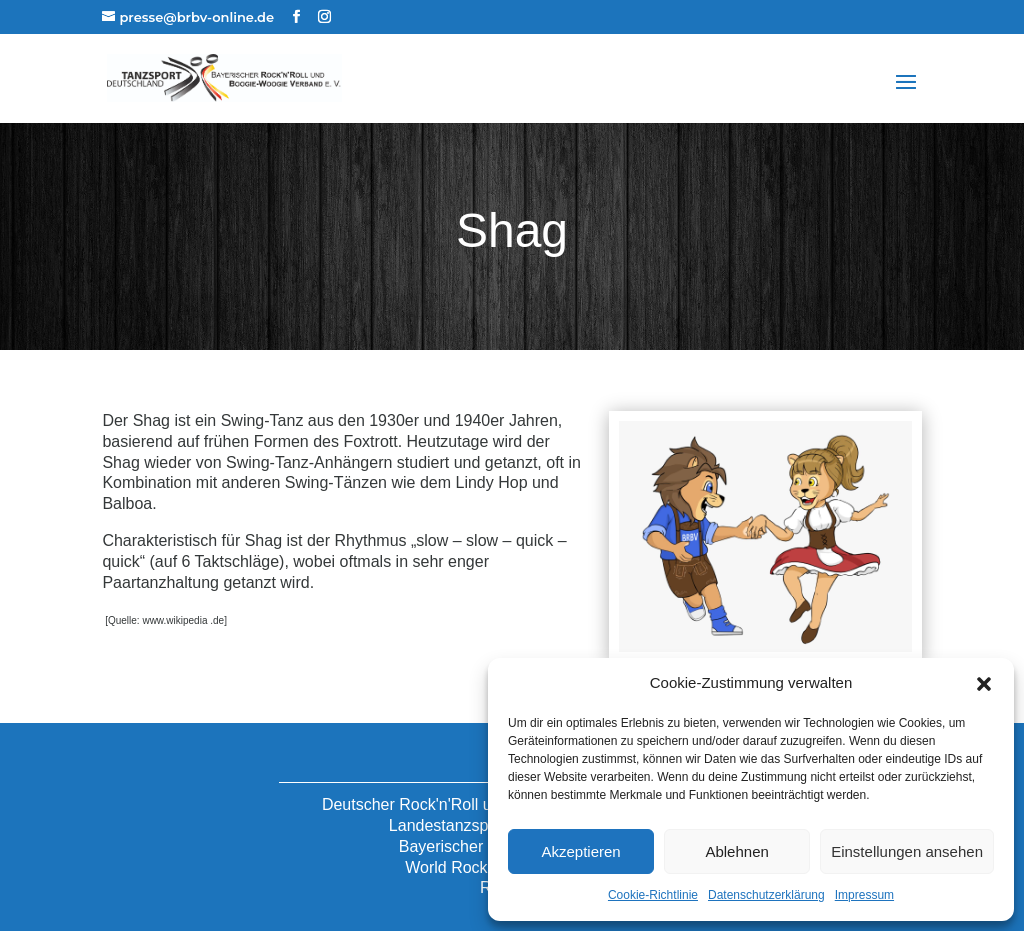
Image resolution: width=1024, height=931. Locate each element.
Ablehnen (736, 851)
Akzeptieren (580, 851)
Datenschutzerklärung (766, 895)
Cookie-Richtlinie (653, 895)
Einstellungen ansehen (907, 851)
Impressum (864, 895)
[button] (984, 684)
